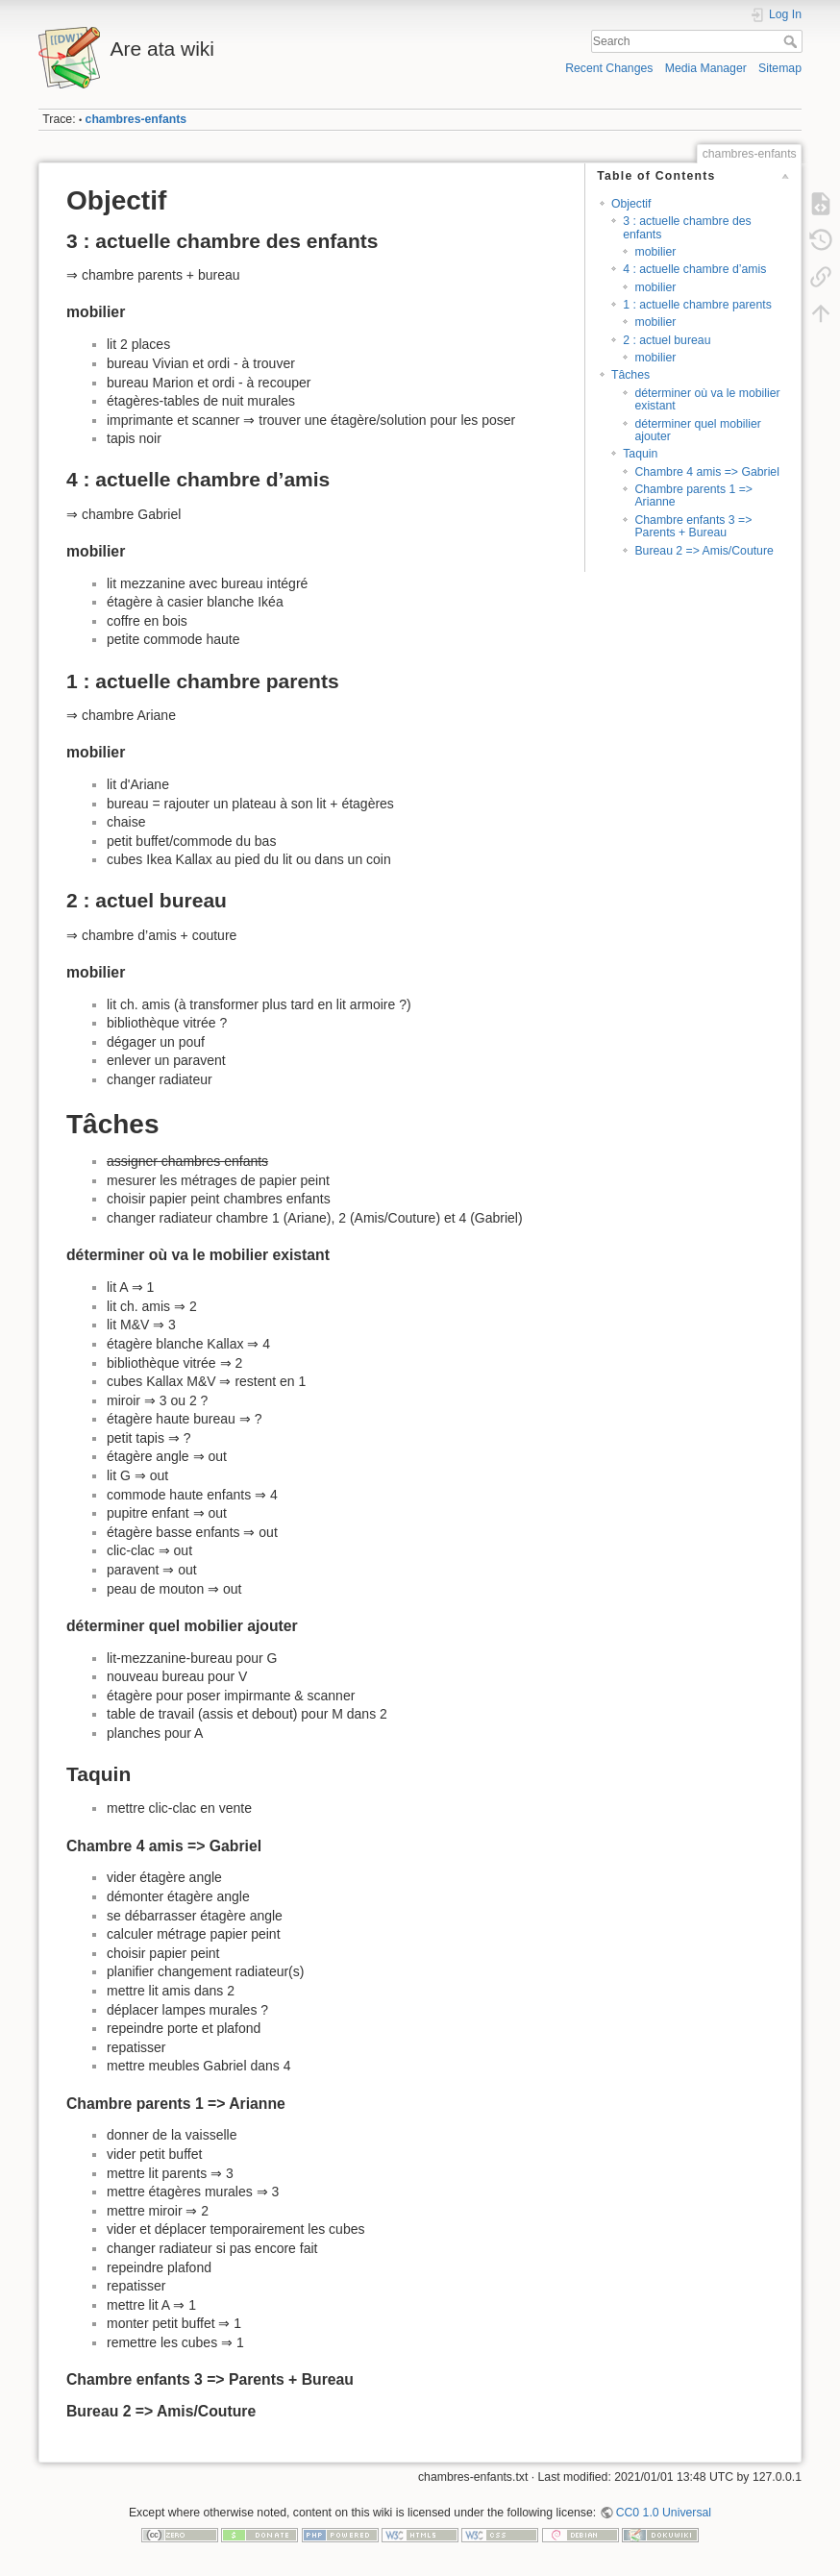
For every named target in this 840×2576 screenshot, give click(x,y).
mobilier (655, 252)
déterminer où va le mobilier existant (706, 399)
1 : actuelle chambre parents (697, 304)
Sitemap (780, 68)
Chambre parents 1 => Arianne (693, 495)
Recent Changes (609, 68)
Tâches (630, 375)
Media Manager (706, 68)
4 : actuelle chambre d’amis (694, 269)
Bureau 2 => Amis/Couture (703, 550)
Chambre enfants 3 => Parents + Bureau (693, 526)
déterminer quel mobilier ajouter (697, 430)
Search (792, 41)
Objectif (631, 204)
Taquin (640, 453)
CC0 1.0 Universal (663, 2512)
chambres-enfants (136, 119)
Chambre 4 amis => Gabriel (706, 472)
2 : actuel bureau (666, 340)
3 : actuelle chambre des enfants (687, 227)
